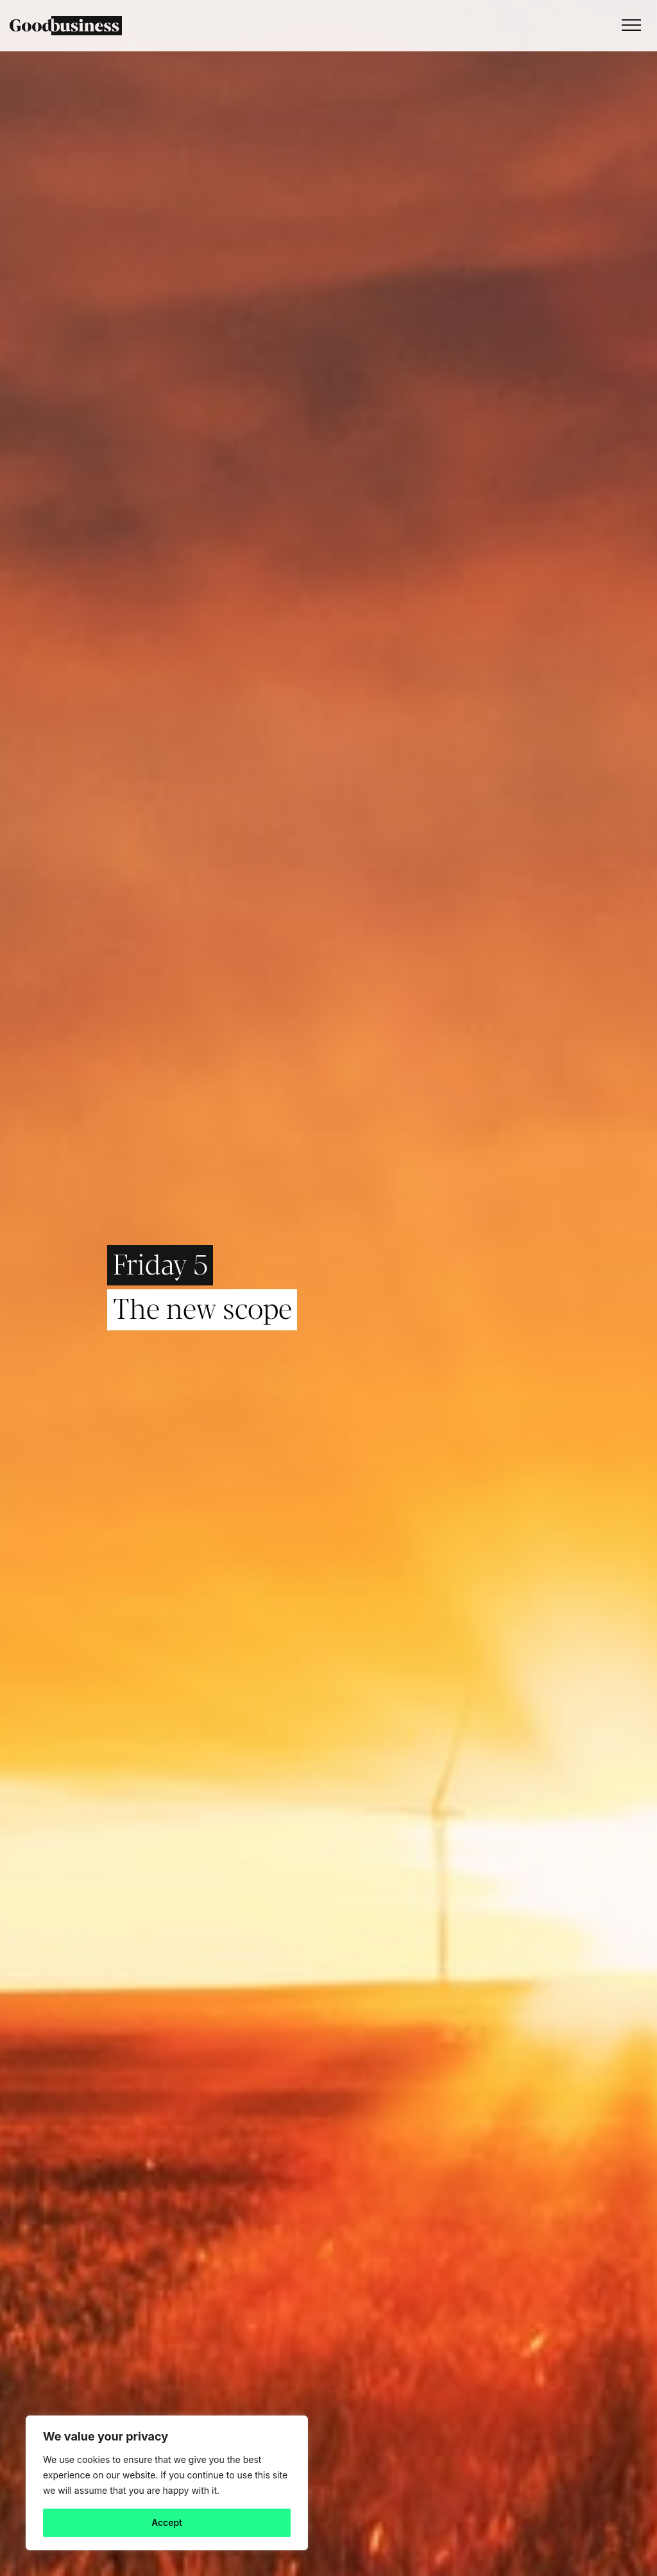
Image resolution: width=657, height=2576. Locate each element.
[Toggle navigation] (628, 26)
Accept (166, 2522)
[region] (167, 2482)
